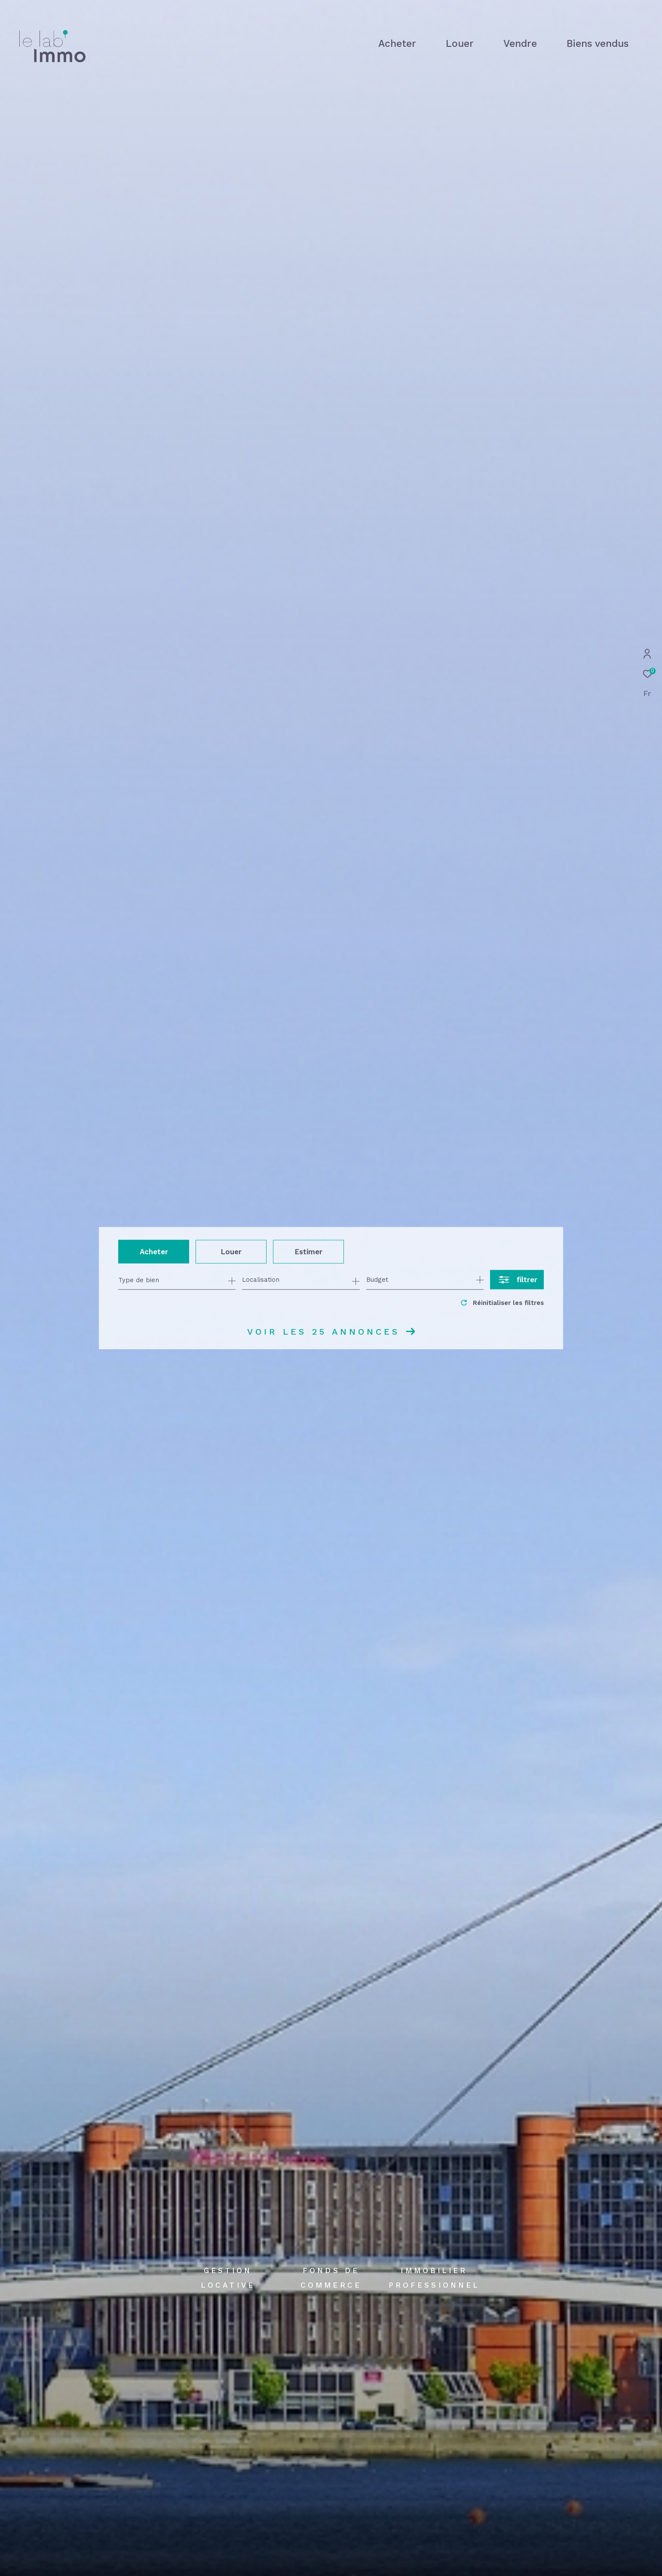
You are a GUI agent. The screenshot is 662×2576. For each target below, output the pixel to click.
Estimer (308, 1251)
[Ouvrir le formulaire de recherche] (517, 1280)
